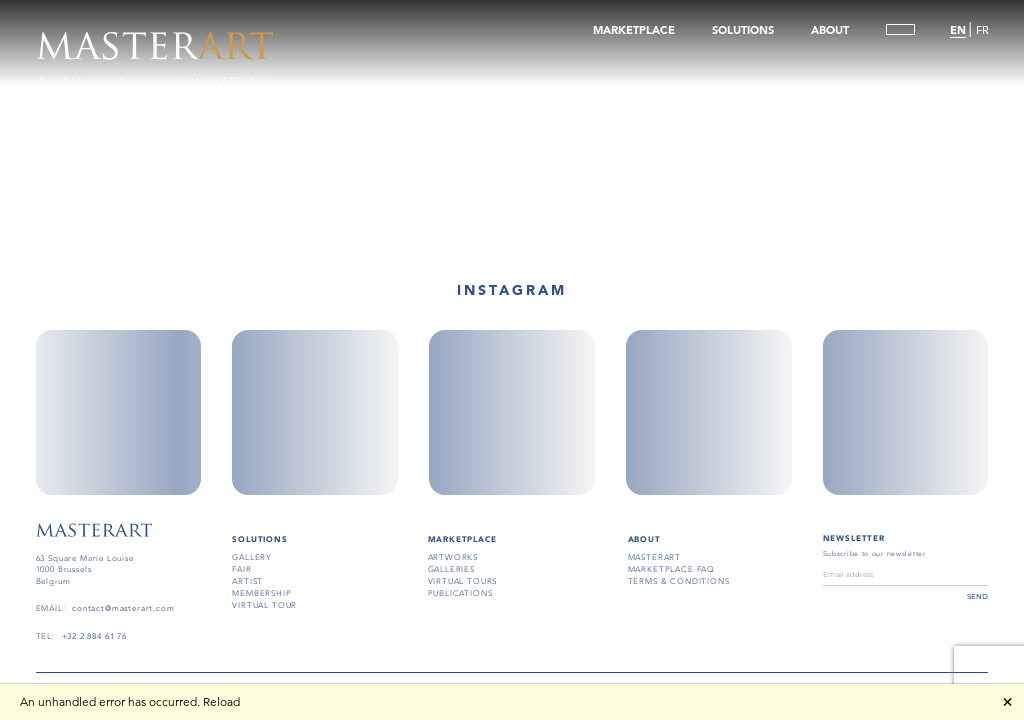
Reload (221, 701)
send (977, 596)
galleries (451, 569)
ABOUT (829, 31)
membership (261, 593)
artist (247, 581)
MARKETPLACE (634, 31)
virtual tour (264, 605)
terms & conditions (679, 581)
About (644, 539)
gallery (252, 557)
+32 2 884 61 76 (94, 636)
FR (981, 31)
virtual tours (463, 581)
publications (460, 593)
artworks (453, 557)
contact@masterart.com (123, 608)
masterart (654, 557)
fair (241, 569)
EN (958, 31)
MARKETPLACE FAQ (671, 569)
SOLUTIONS (743, 31)
